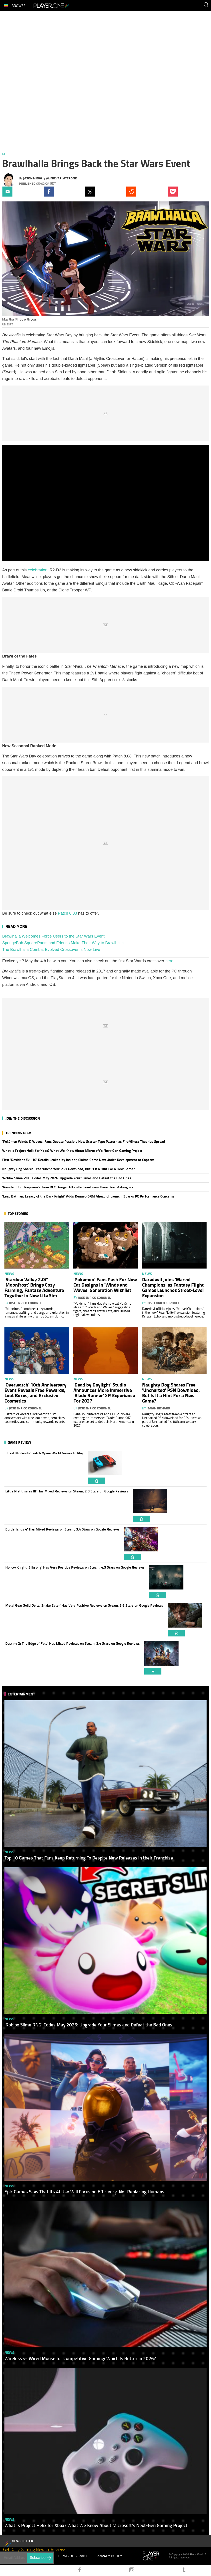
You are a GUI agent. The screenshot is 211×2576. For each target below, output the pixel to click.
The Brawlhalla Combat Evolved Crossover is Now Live (51, 949)
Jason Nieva (33, 178)
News (9, 1273)
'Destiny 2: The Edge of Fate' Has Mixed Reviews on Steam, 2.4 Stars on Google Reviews (72, 1658)
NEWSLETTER (22, 2541)
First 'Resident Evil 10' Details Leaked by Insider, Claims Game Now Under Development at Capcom (78, 1159)
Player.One (51, 5)
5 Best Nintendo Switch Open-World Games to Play (44, 1467)
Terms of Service (73, 2556)
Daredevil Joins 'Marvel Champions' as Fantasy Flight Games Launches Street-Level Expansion (173, 1287)
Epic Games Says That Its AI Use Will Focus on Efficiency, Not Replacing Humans (84, 2191)
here (169, 961)
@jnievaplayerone (61, 178)
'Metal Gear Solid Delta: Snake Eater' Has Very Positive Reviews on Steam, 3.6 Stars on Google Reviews (83, 1619)
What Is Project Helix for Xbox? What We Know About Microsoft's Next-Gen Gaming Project (72, 1150)
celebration (37, 570)
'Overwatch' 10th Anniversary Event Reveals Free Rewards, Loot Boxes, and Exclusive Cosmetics (35, 1392)
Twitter (90, 192)
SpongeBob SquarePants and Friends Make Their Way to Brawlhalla (63, 943)
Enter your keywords (206, 4)
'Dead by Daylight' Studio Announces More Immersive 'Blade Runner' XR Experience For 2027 (104, 1392)
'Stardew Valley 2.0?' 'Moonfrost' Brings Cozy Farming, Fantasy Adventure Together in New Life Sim (34, 1287)
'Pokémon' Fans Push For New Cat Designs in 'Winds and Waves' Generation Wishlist (105, 1284)
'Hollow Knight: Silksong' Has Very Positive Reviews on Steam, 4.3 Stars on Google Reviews (74, 1581)
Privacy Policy (109, 2556)
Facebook (49, 192)
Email (7, 192)
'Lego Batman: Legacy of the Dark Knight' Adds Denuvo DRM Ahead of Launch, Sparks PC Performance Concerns (88, 1196)
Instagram (132, 2570)
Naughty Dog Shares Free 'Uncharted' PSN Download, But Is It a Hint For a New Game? (68, 1168)
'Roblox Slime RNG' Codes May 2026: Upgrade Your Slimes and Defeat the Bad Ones (66, 1177)
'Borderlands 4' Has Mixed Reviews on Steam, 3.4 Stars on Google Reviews (62, 1543)
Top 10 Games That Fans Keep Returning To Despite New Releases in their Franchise (88, 1858)
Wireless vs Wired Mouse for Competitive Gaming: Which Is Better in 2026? (80, 2358)
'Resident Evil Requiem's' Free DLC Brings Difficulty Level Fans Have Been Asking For (67, 1187)
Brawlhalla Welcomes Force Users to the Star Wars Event (53, 936)
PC (4, 153)
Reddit (131, 192)
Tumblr (184, 2570)
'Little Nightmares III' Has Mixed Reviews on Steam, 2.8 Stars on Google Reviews (66, 1505)
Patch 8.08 (67, 913)
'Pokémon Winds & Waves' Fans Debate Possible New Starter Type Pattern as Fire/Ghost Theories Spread (83, 1141)
